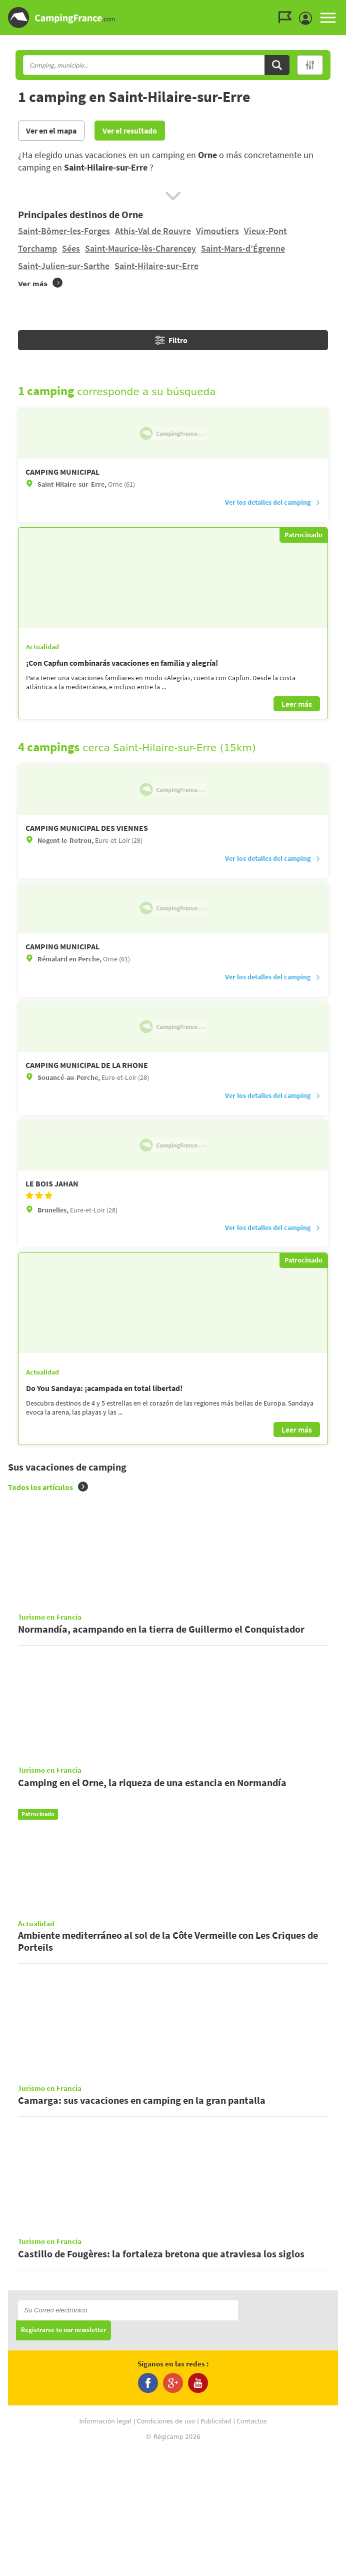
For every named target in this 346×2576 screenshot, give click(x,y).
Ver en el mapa (51, 131)
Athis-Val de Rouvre (153, 231)
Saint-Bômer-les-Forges (64, 231)
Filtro (171, 340)
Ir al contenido (340, 8)
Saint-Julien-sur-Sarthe (64, 266)
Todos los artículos (48, 1487)
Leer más (297, 704)
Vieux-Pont (265, 231)
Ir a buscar (345, 8)
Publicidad (215, 2545)
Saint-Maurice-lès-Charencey (140, 248)
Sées (71, 248)
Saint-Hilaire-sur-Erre (156, 266)
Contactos (251, 2545)
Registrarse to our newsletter (63, 2454)
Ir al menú (337, 8)
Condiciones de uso (166, 2545)
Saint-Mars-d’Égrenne (243, 248)
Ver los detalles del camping (272, 502)
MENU (328, 18)
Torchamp (37, 248)
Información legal (105, 2545)
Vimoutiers (217, 231)
